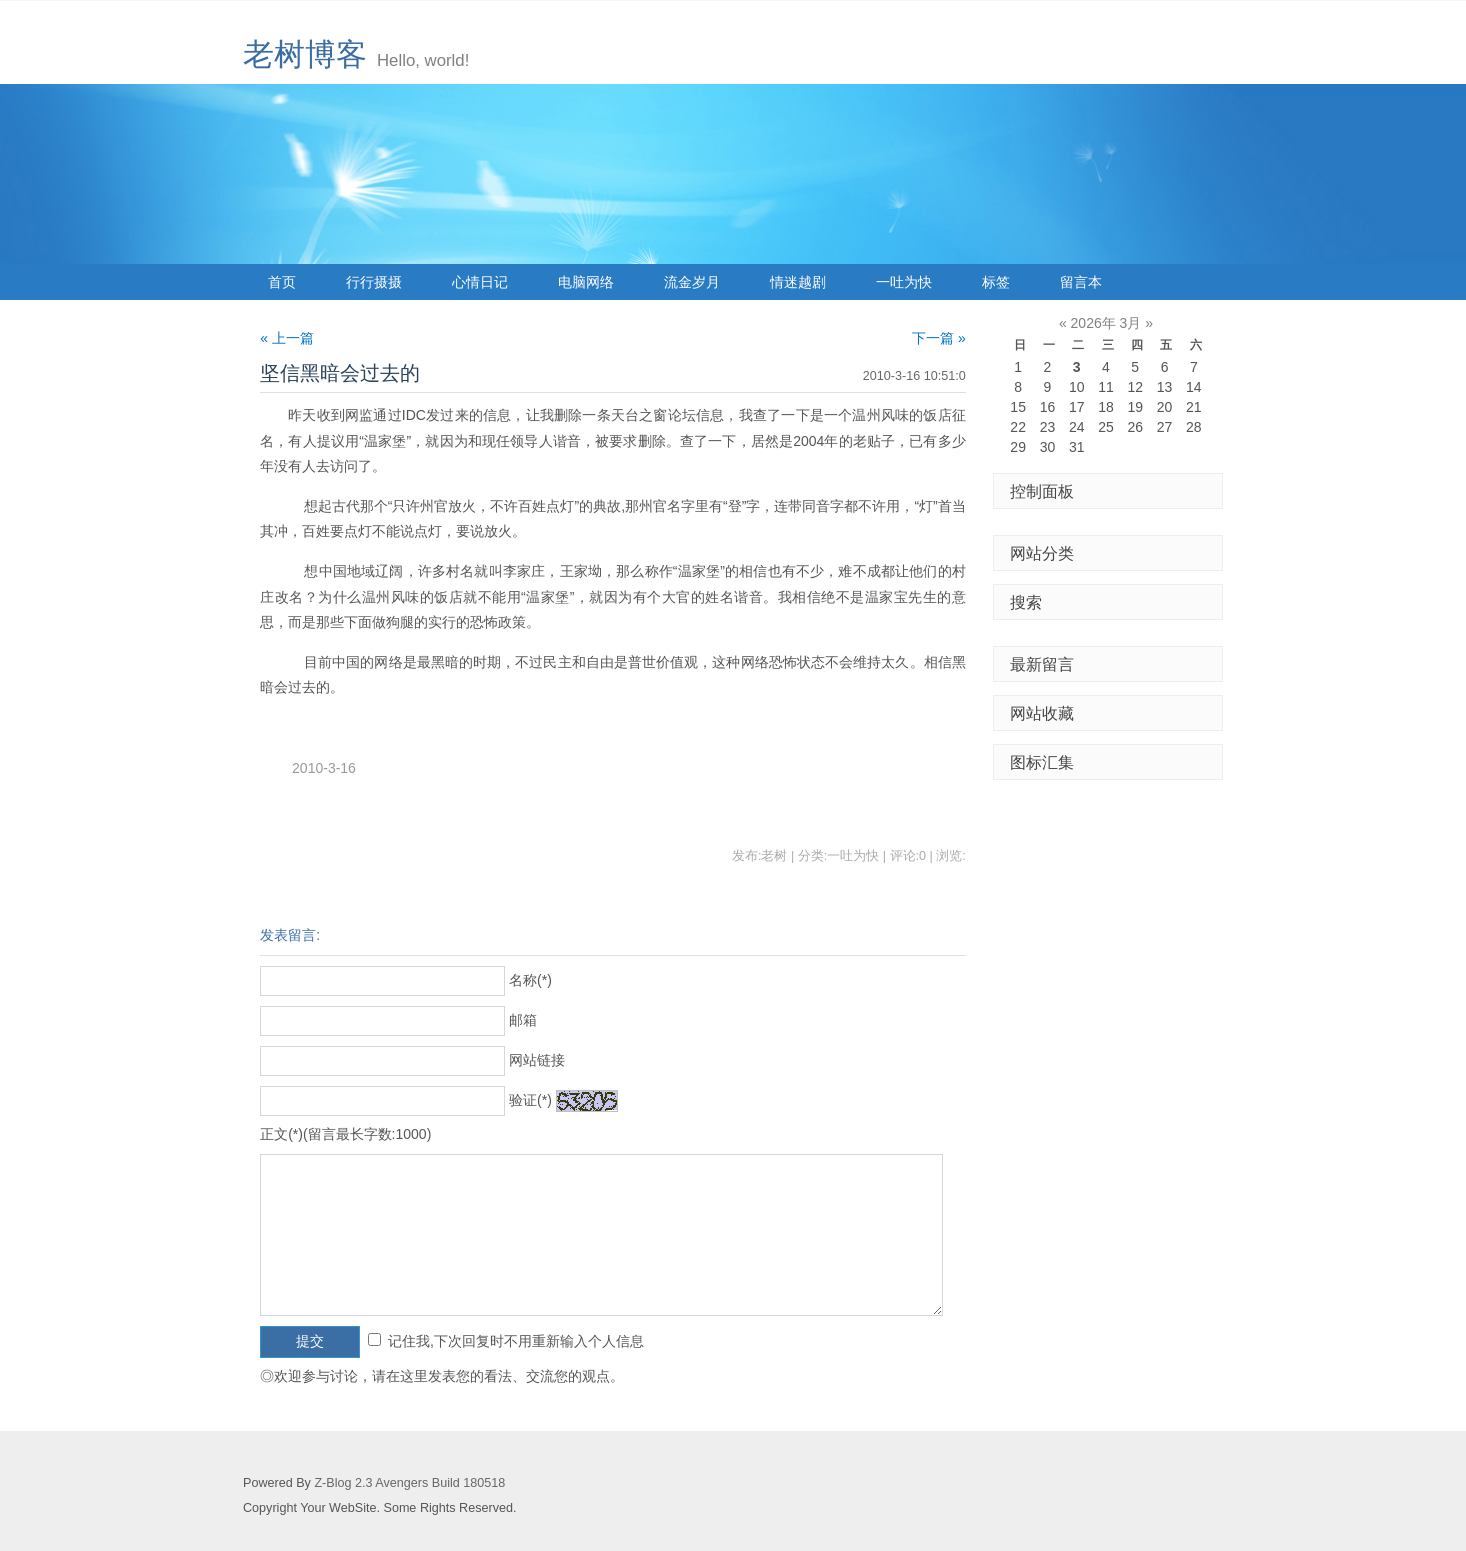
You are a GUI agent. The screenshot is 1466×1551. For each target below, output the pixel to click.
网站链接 (537, 1060)
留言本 (1081, 282)
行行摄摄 (374, 282)
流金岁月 (692, 282)
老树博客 (305, 54)
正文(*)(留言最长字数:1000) (345, 1134)
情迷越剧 (798, 282)
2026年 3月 (1106, 323)
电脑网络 (586, 282)
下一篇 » (939, 338)
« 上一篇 (287, 338)
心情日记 (480, 282)
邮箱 (523, 1020)
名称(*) (530, 980)
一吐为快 (904, 282)
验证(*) (530, 1100)
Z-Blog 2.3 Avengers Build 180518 (409, 1483)
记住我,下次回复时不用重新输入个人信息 (516, 1341)
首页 (282, 282)
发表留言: (290, 935)
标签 (996, 282)
